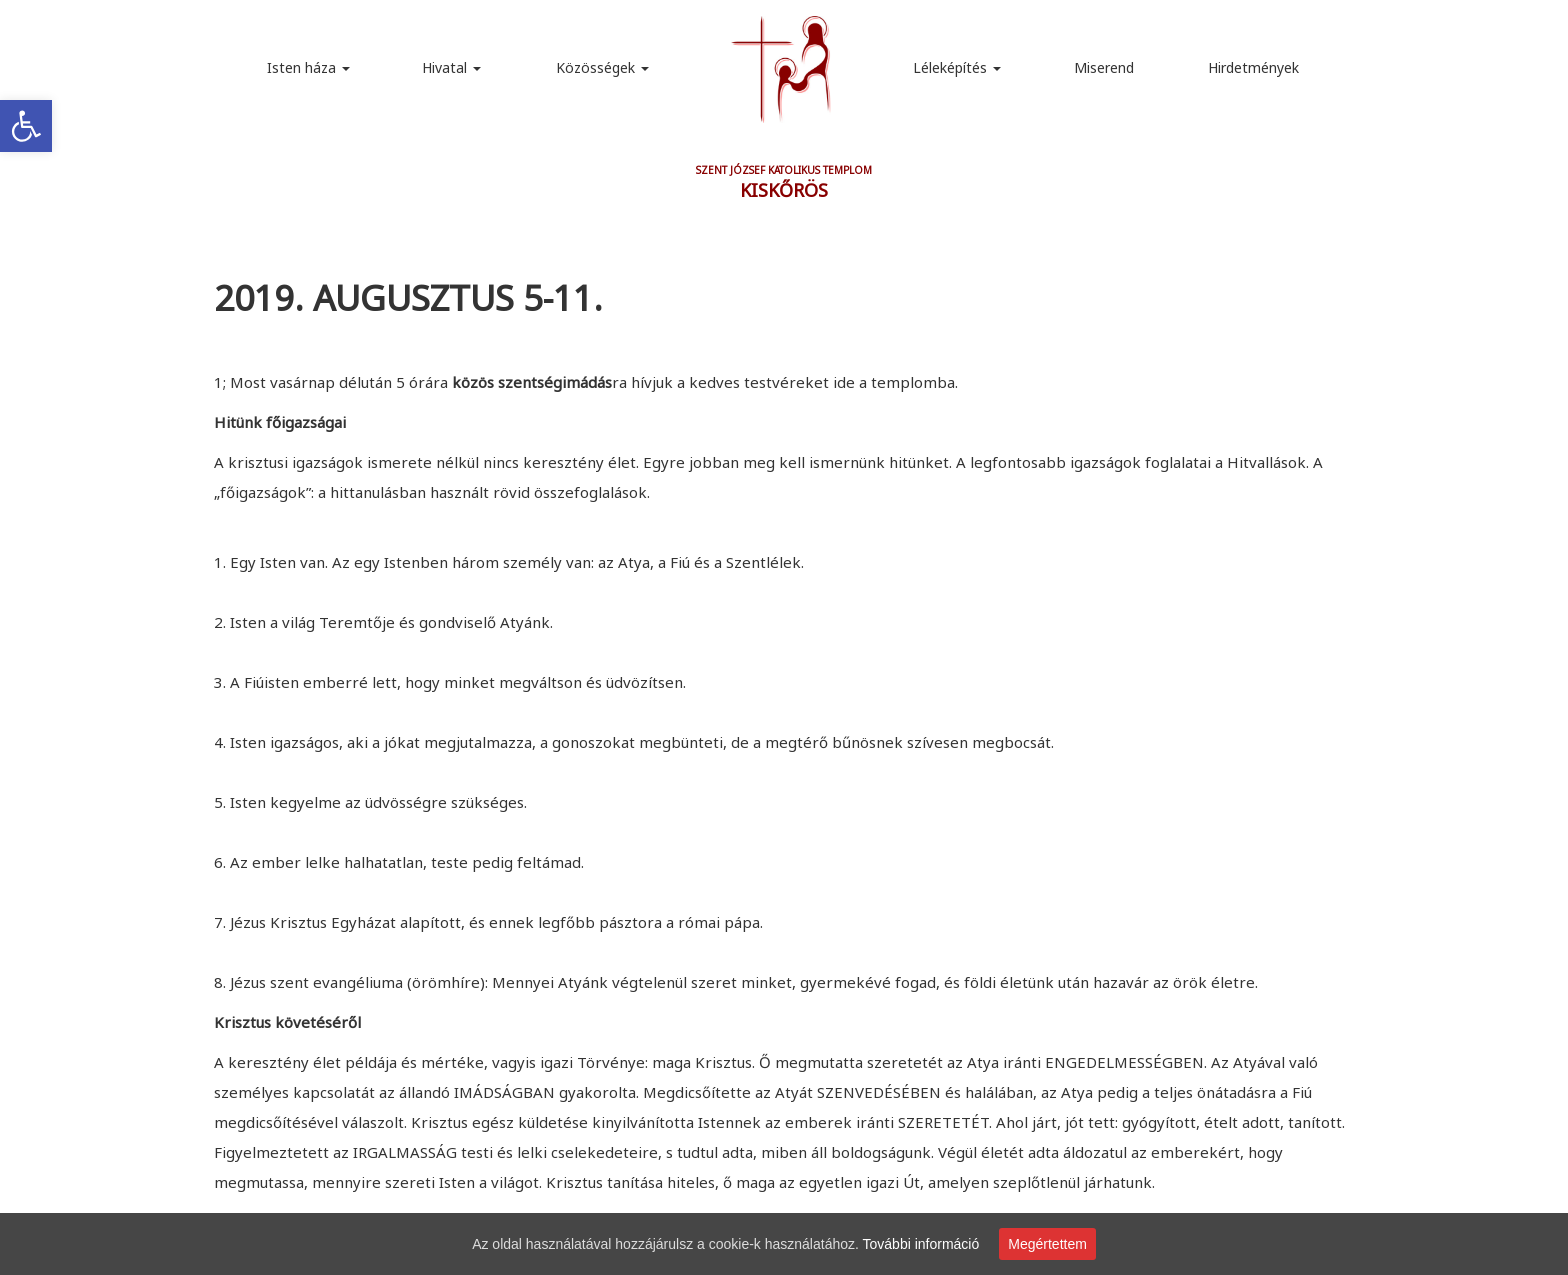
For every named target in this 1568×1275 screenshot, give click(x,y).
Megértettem (1047, 1244)
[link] (26, 126)
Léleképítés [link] (957, 67)
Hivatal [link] (451, 67)
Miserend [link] (1104, 67)
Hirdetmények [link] (1253, 67)
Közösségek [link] (602, 67)
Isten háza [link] (308, 67)
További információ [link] (921, 1244)
